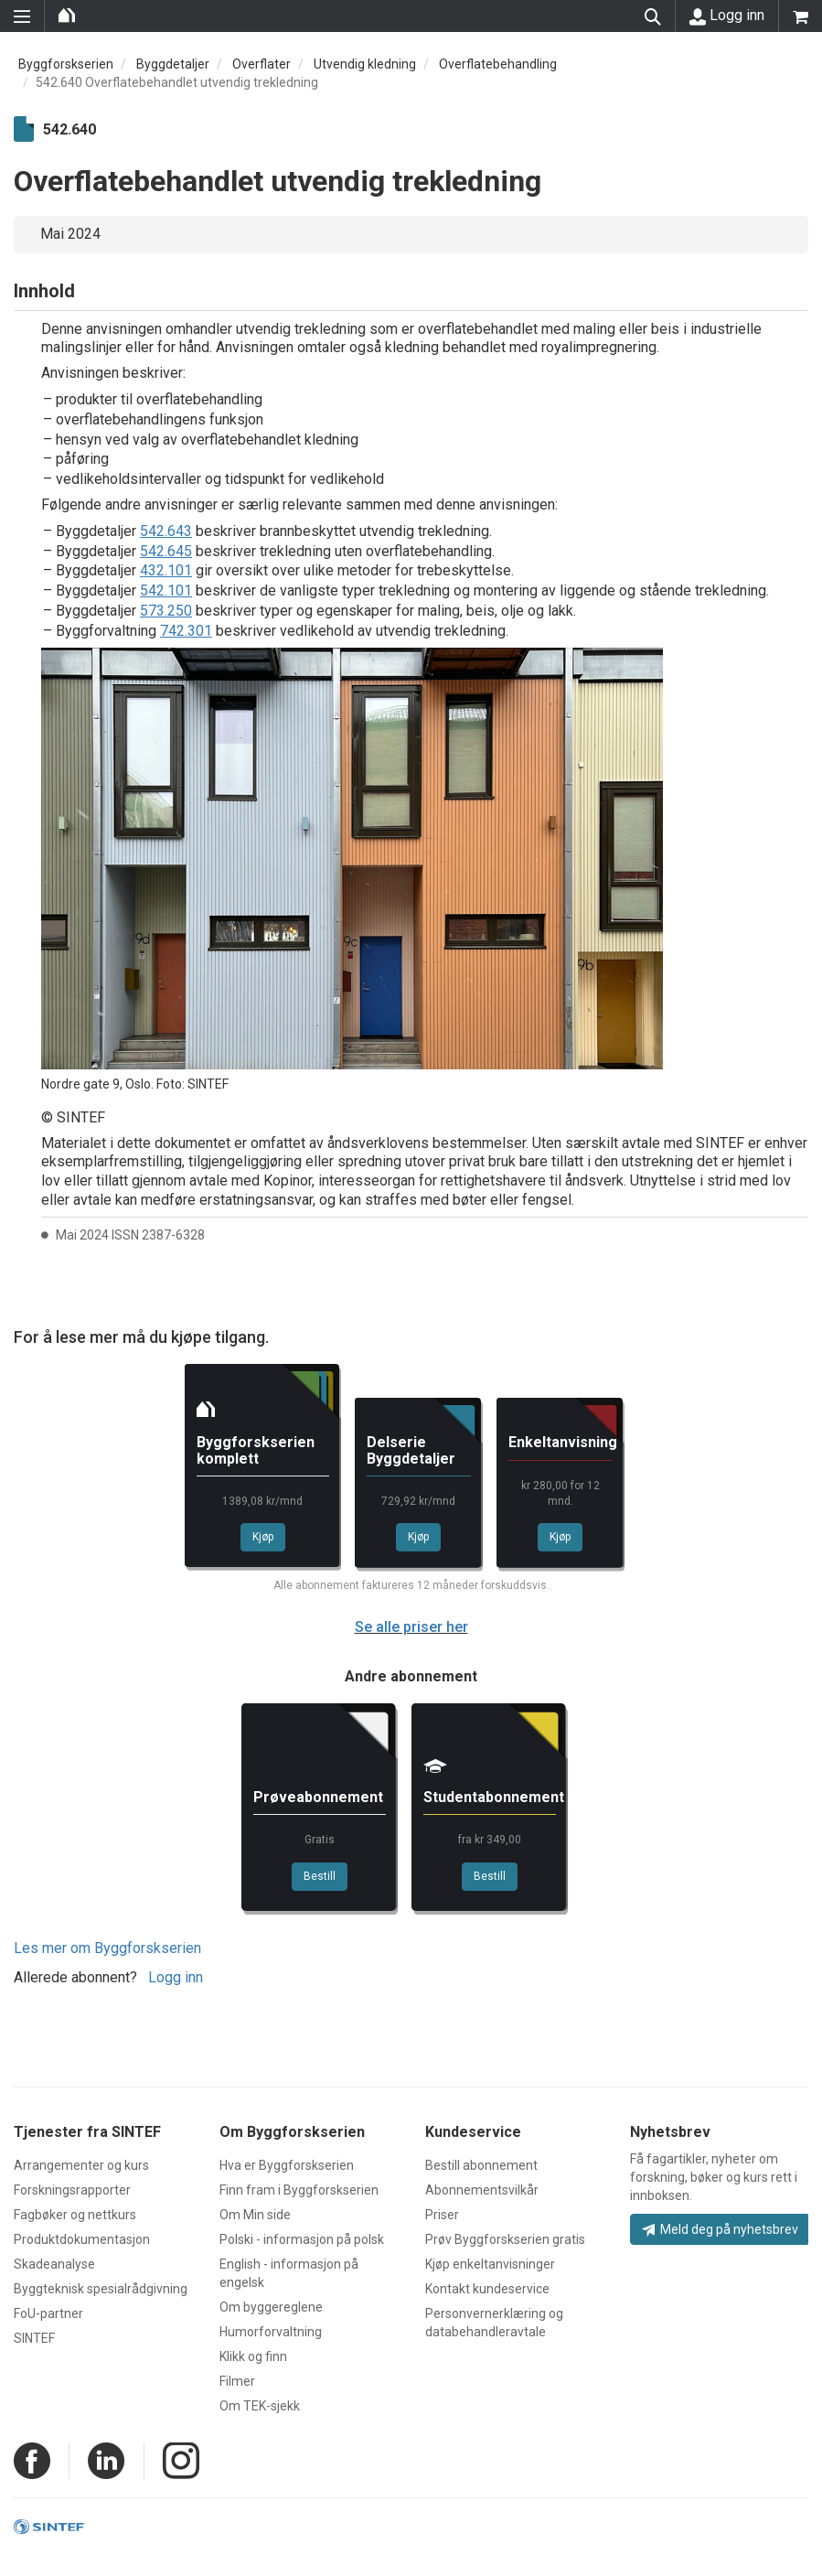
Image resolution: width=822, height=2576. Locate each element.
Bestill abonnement (481, 2165)
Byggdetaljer (172, 64)
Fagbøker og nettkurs (75, 2214)
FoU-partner (48, 2313)
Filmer (237, 2381)
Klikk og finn (253, 2356)
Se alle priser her (411, 1627)
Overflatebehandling (498, 64)
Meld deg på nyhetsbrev (720, 2229)
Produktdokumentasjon (82, 2239)
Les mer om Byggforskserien (107, 1948)
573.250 (166, 610)
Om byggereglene (271, 2307)
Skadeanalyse (54, 2264)
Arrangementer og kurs (81, 2165)
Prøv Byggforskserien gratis (505, 2239)
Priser (442, 2214)
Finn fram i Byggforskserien (299, 2190)
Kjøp (262, 1536)
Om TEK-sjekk (259, 2406)
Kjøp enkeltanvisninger (490, 2264)
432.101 (166, 570)
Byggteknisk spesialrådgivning (100, 2288)
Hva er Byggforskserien (286, 2165)
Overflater (261, 64)
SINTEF (34, 2338)
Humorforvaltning (270, 2331)
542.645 (166, 551)
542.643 (166, 531)
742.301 (186, 630)
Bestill (320, 1876)
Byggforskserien (65, 64)
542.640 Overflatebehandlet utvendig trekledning (177, 82)
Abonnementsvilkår (482, 2190)
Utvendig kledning (365, 64)
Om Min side (255, 2214)
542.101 (166, 590)
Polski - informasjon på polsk (301, 2239)
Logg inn (726, 15)
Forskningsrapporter (72, 2190)
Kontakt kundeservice (487, 2288)
